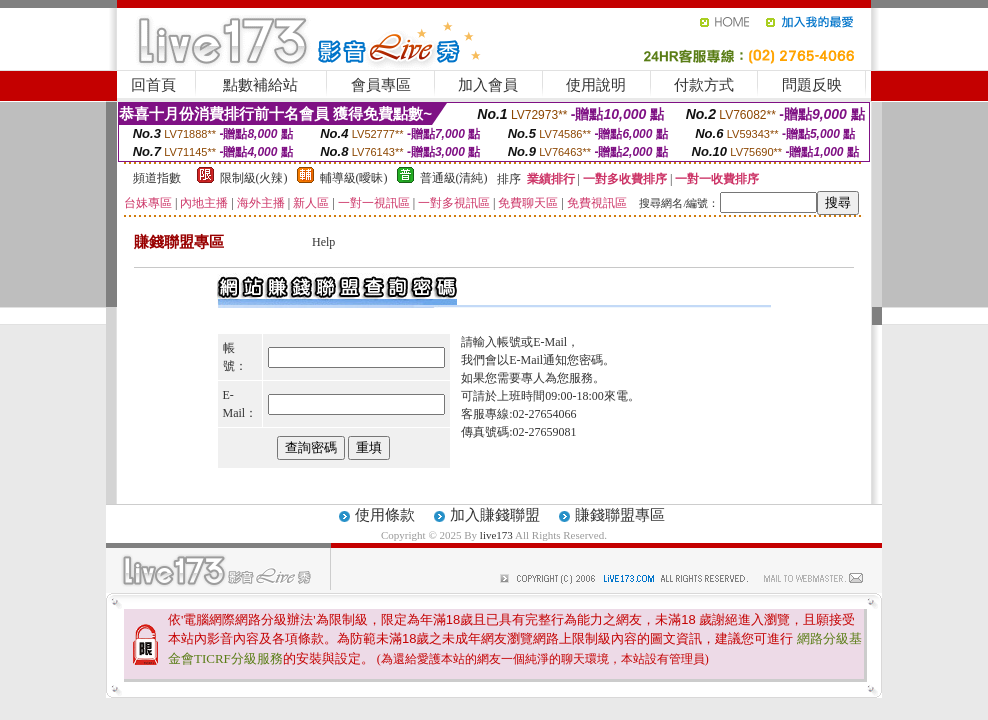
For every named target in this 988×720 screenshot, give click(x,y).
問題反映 (812, 85)
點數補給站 (260, 85)
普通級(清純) (454, 178)
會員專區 (381, 85)
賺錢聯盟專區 (620, 515)
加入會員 (488, 85)
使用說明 (596, 85)
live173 (496, 535)
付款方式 (704, 85)
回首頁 (153, 85)
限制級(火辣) (254, 178)
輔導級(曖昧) (354, 178)
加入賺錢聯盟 (495, 515)
